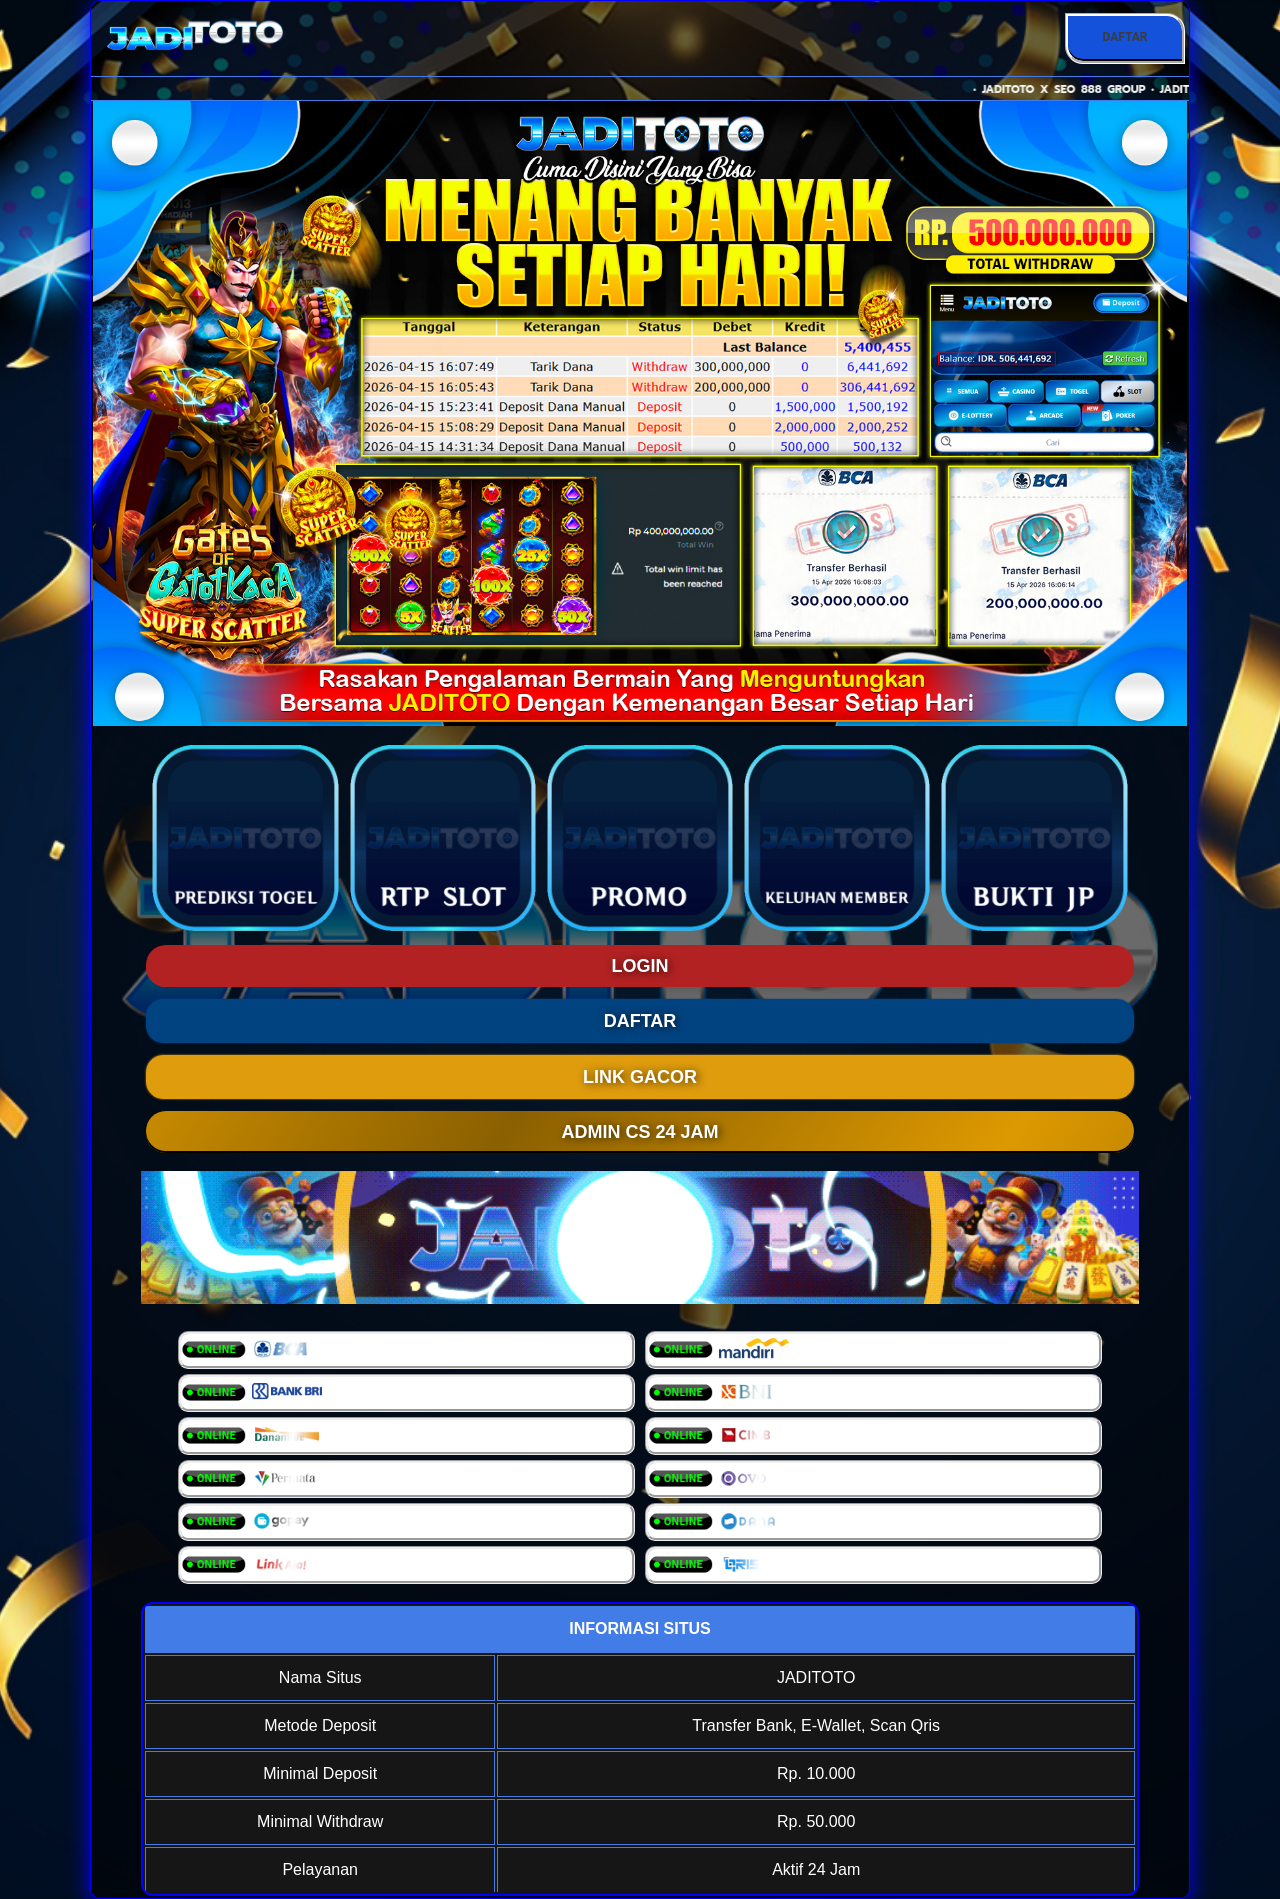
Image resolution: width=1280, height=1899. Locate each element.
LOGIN (640, 966)
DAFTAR (1124, 37)
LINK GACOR (640, 1077)
